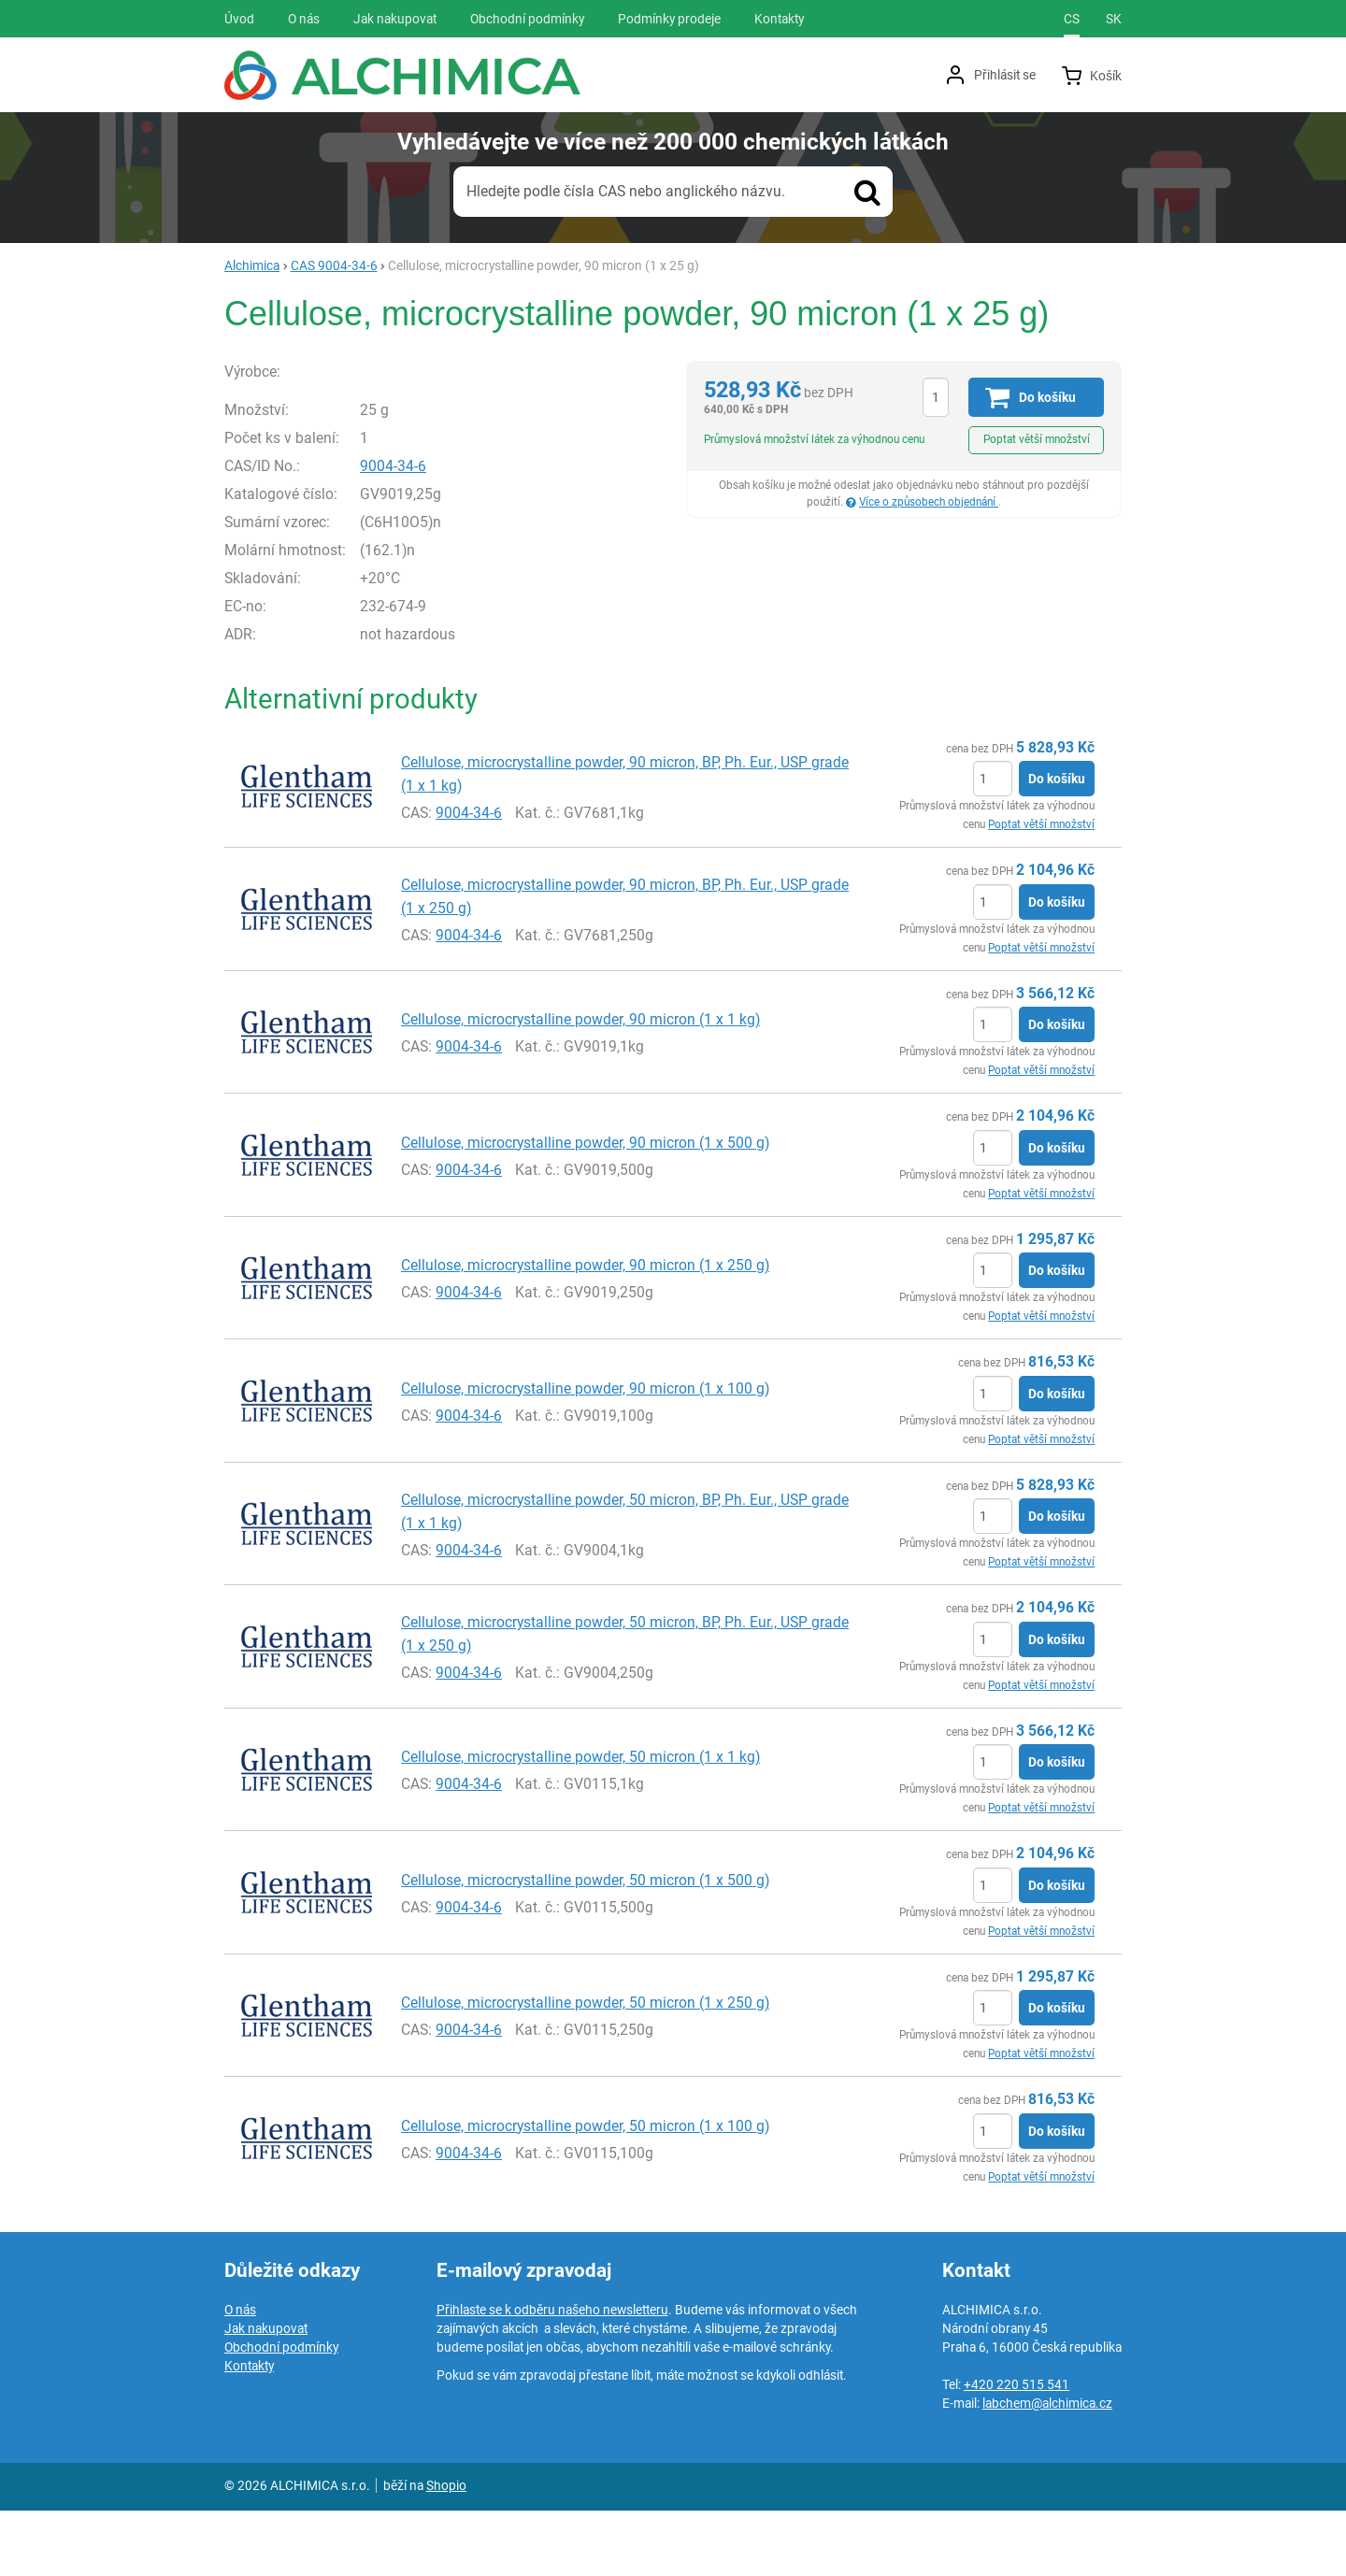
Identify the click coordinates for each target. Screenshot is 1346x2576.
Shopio (446, 2550)
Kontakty (249, 2431)
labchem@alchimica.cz (1047, 2468)
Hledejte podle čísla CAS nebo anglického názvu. (625, 191)
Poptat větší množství (1036, 439)
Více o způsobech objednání (928, 501)
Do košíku (1056, 844)
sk (1114, 18)
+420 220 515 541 (1016, 2449)
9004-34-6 (433, 530)
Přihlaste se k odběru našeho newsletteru (552, 2375)
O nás (240, 2375)
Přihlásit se (1005, 74)
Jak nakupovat (266, 2393)
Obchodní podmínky (281, 2412)
